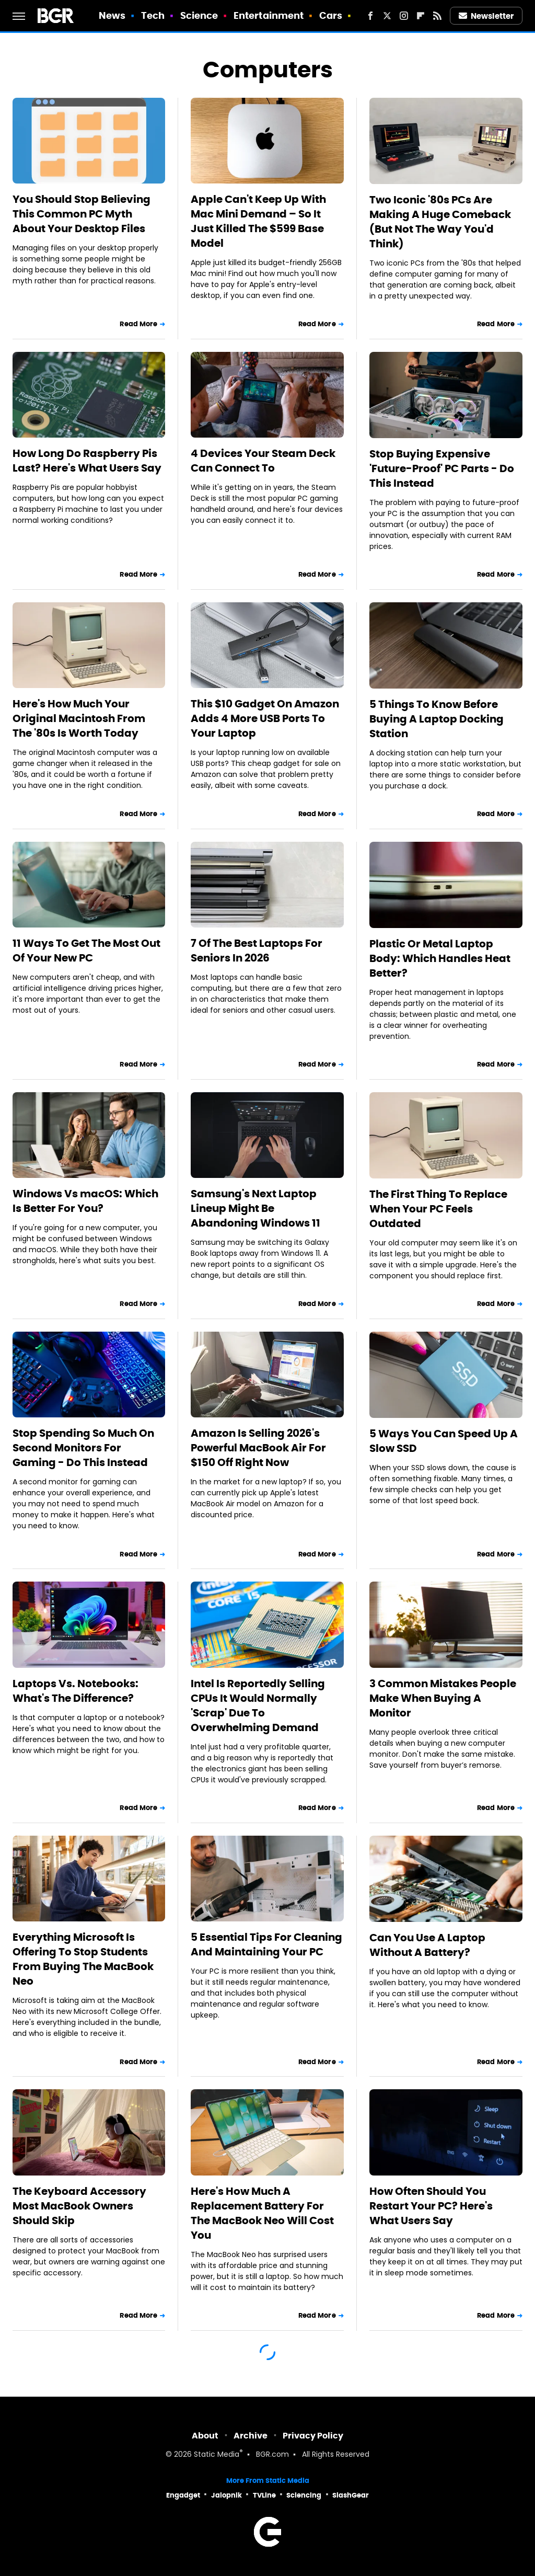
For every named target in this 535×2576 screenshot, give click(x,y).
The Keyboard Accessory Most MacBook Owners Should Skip (79, 2205)
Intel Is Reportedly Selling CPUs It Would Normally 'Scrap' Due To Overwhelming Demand (258, 1705)
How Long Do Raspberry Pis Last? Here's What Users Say (87, 460)
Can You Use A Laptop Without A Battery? (427, 1945)
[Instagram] (404, 16)
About (205, 2435)
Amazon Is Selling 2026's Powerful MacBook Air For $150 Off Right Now (258, 1447)
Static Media (216, 2455)
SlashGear (350, 2495)
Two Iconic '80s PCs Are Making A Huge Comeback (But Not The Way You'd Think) (440, 221)
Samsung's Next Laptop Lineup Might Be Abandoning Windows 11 (255, 1208)
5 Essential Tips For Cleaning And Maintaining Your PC (266, 1944)
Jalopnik (226, 2495)
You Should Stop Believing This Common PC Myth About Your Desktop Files (81, 213)
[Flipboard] (420, 16)
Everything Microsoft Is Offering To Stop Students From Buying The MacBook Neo (83, 1959)
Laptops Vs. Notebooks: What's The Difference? (75, 1691)
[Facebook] (370, 16)
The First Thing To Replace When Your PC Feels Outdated (438, 1208)
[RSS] (437, 16)
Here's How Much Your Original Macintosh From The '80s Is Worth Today (79, 718)
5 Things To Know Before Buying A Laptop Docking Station (436, 718)
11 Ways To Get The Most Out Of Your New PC (86, 950)
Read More (138, 323)
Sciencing (303, 2495)
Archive (251, 2435)
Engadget (183, 2495)
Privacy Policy (313, 2435)
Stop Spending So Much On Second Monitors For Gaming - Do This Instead (83, 1447)
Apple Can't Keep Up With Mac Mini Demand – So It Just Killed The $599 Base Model (258, 221)
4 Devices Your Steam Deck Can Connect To (263, 460)
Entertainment (269, 15)
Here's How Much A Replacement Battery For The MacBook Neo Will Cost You (262, 2213)
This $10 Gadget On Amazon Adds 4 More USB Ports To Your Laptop (265, 718)
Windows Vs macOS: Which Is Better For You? (85, 1201)
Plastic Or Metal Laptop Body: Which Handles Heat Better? (439, 958)
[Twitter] (387, 16)
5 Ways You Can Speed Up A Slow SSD (443, 1441)
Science (199, 15)
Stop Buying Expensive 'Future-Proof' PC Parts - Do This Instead (441, 468)
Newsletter (486, 16)
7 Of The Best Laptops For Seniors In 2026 (256, 950)
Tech (153, 15)
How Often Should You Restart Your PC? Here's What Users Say (431, 2205)
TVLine (264, 2495)
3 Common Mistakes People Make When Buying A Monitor (442, 1698)
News (112, 15)
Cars (330, 15)
